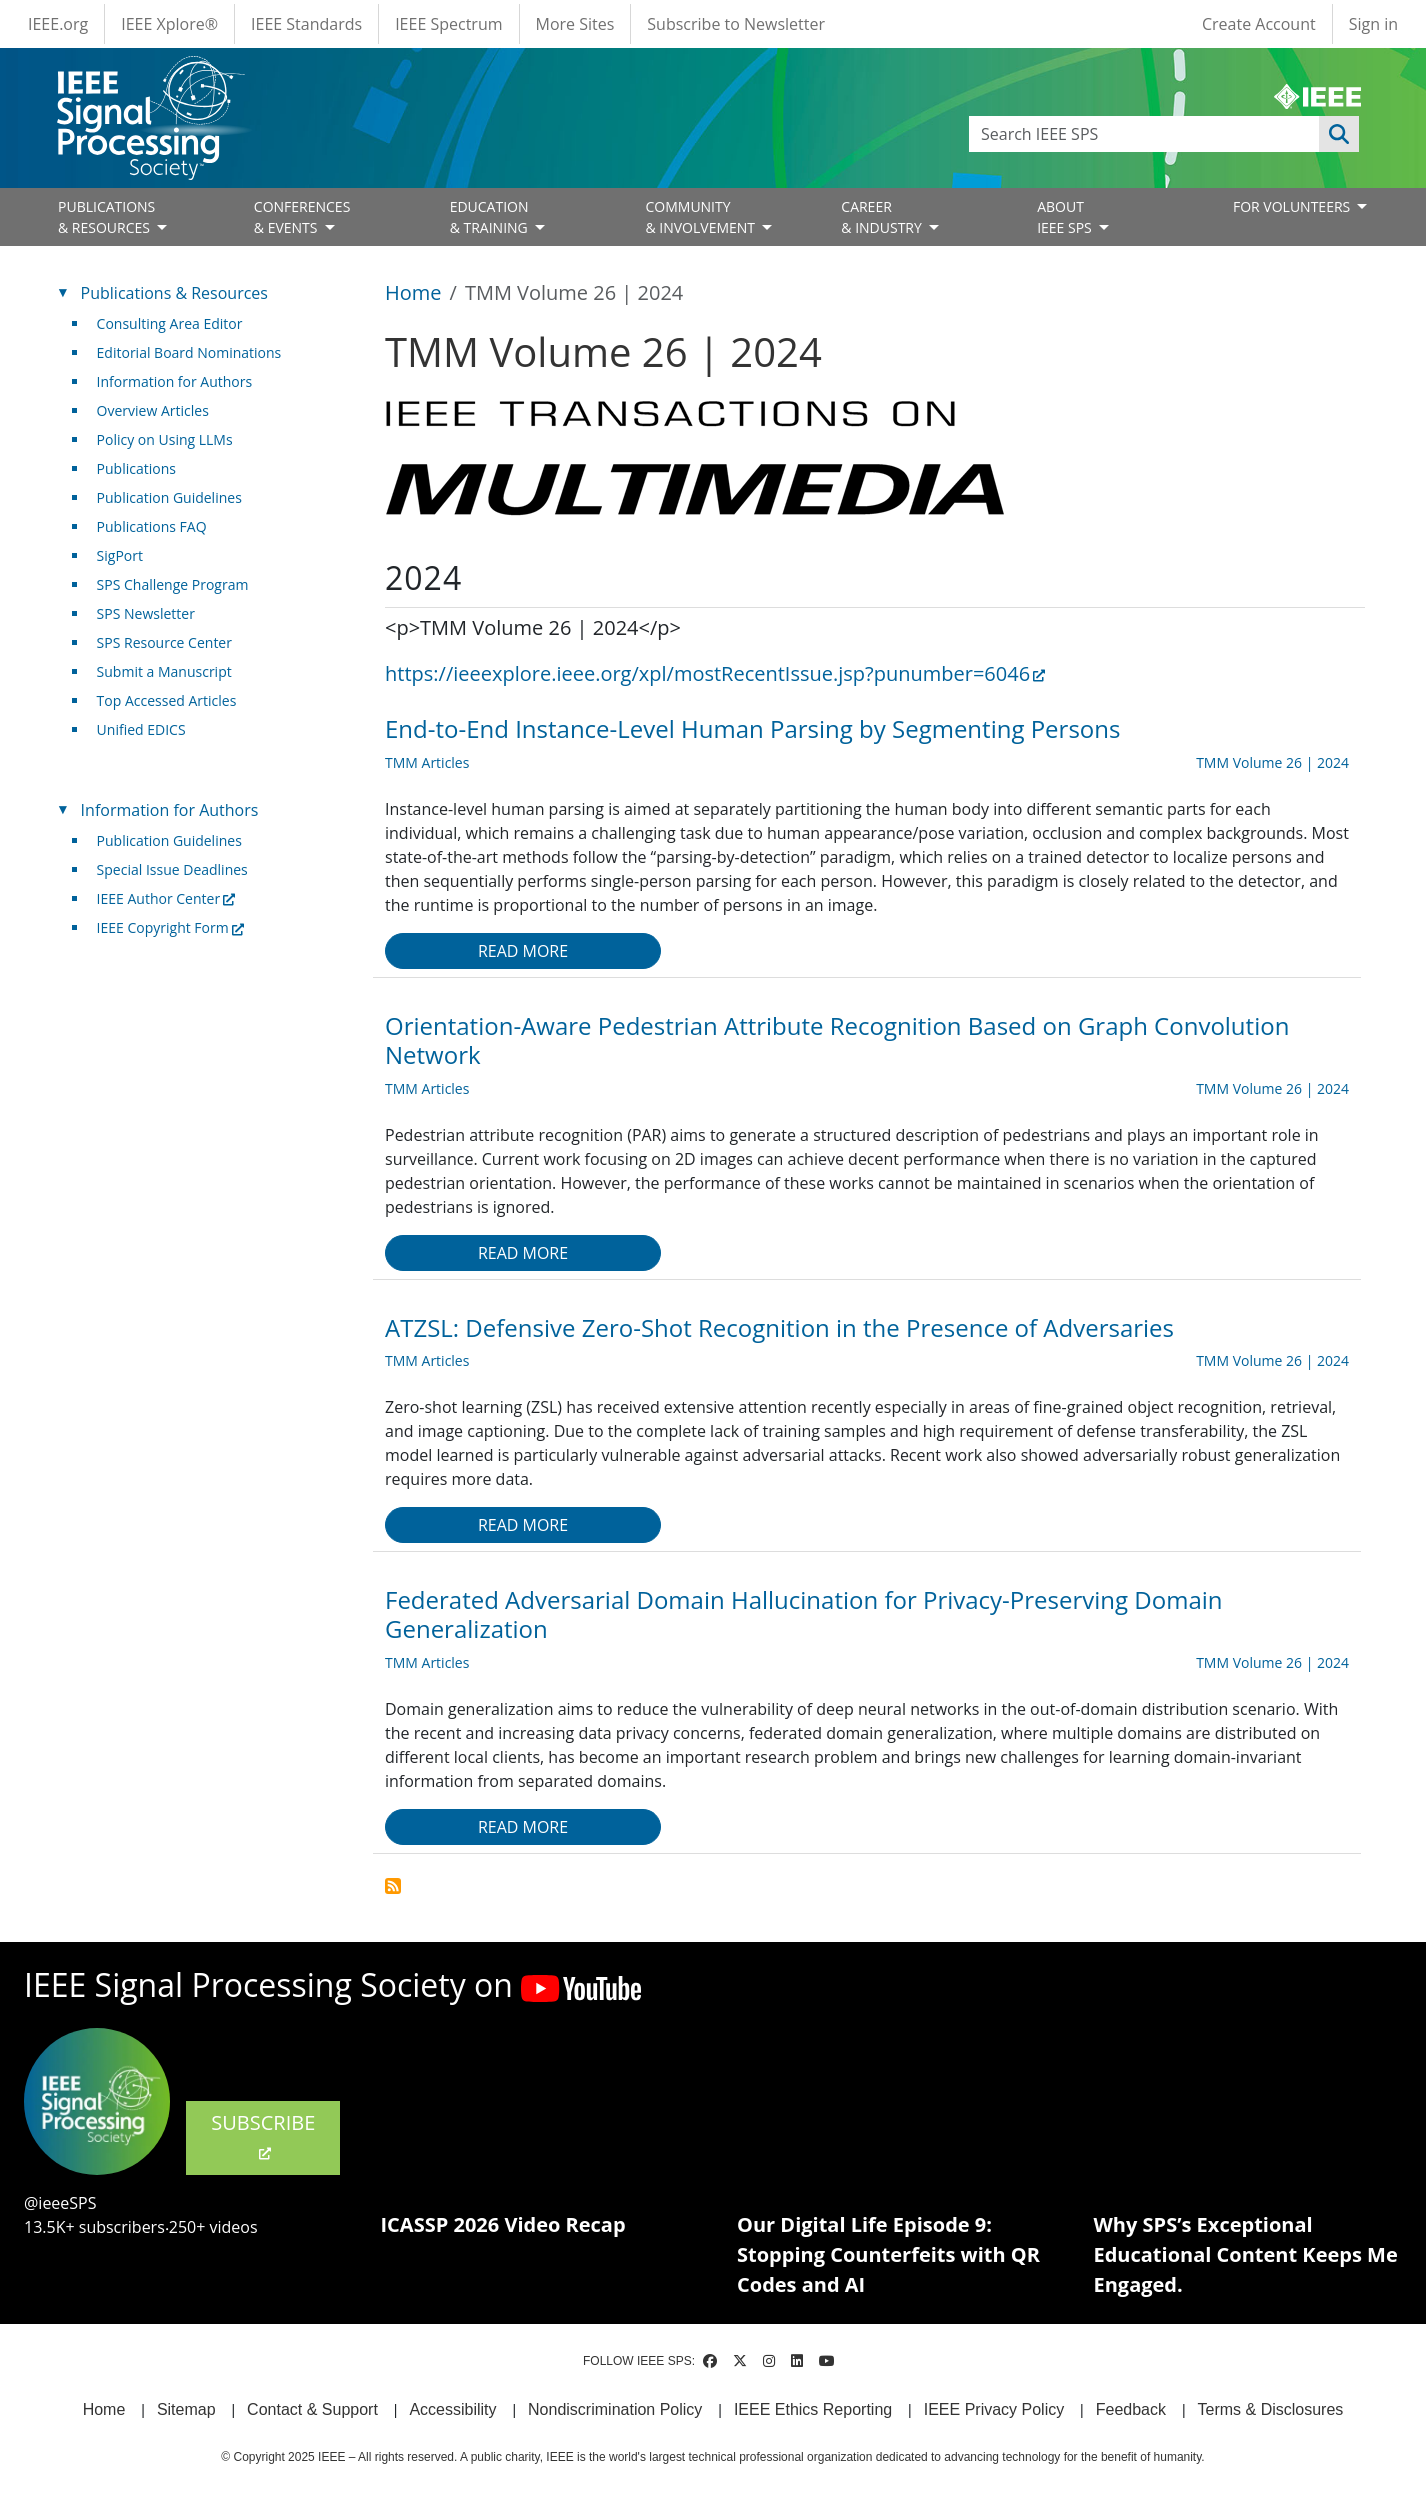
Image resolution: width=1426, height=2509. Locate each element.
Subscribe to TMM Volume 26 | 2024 (393, 1886)
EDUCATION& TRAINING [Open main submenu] (491, 217)
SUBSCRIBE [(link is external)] (263, 2136)
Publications (136, 468)
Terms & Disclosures (1271, 2409)
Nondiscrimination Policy (615, 2409)
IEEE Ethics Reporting (813, 2409)
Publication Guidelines (169, 497)
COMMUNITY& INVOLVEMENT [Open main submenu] (701, 217)
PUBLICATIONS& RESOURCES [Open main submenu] (106, 217)
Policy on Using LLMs (165, 439)
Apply (1339, 134)
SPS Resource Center (164, 642)
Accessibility (452, 2409)
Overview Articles (153, 410)
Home (413, 292)
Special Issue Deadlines (172, 869)
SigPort (120, 555)
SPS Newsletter (146, 613)
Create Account (1259, 24)
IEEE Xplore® (169, 24)
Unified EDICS (141, 729)
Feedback (1131, 2409)
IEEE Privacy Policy (994, 2409)
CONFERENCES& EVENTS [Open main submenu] (302, 217)
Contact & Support (312, 2409)
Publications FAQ (152, 526)
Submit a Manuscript (164, 671)
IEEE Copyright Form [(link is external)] (170, 927)
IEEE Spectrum (448, 24)
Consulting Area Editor (170, 323)
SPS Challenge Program (173, 584)
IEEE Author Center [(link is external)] (166, 898)
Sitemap (186, 2409)
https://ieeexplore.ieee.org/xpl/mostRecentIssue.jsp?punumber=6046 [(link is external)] (715, 673)
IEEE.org (58, 24)
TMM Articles (427, 762)
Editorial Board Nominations (189, 352)
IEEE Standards (306, 24)
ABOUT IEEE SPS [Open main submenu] (1066, 217)
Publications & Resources (174, 293)
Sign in (1373, 24)
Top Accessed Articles (167, 700)
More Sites (575, 24)
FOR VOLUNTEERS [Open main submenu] (1293, 206)
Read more (523, 951)
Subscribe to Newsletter (736, 24)
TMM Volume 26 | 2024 (1272, 762)
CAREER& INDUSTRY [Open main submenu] (883, 217)
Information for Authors (175, 381)
